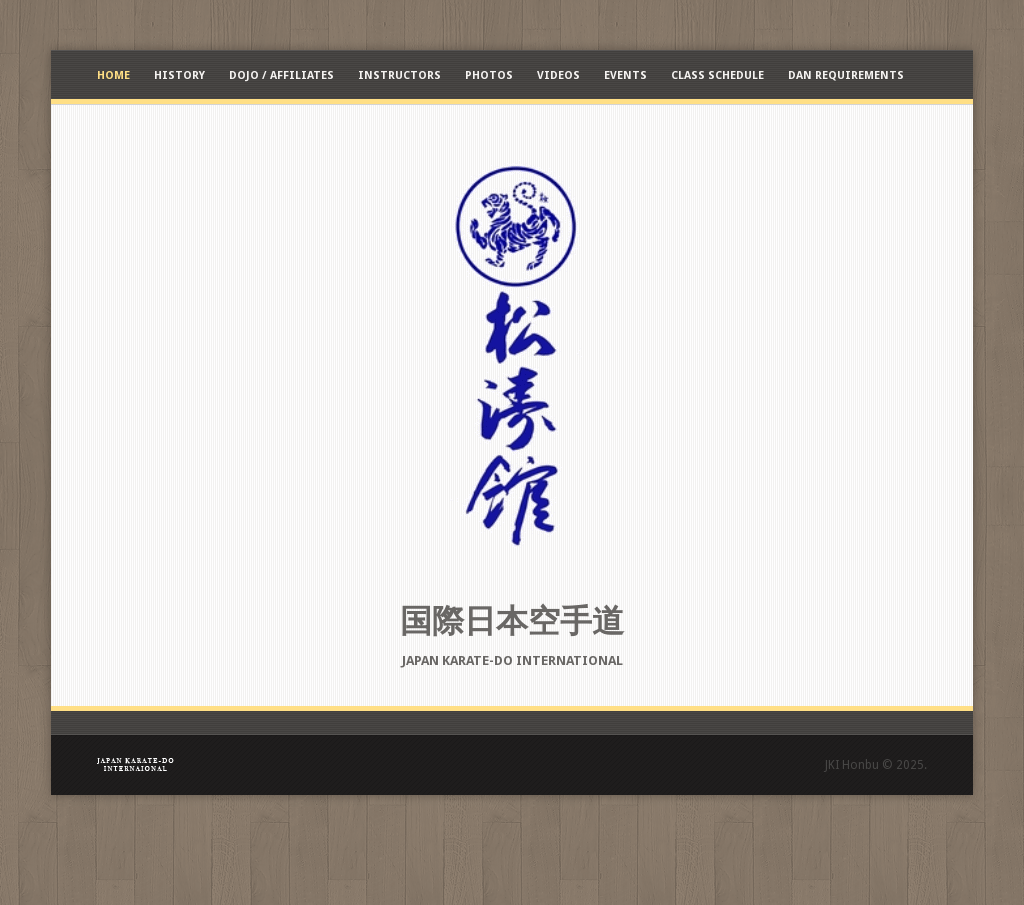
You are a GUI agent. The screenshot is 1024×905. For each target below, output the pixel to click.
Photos (489, 75)
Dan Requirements (846, 75)
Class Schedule (717, 75)
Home (113, 75)
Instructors (399, 75)
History (179, 75)
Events (625, 75)
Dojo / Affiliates (281, 75)
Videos (558, 75)
